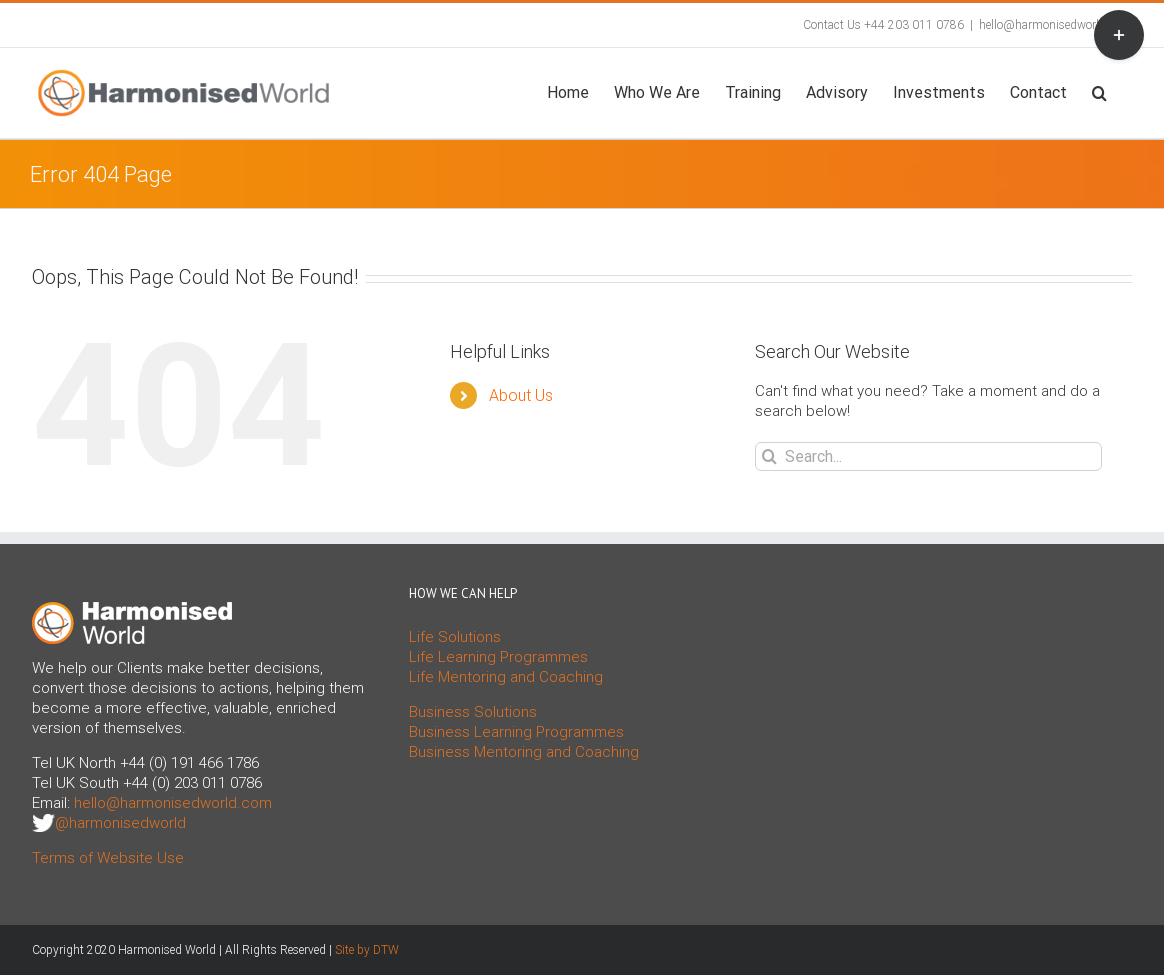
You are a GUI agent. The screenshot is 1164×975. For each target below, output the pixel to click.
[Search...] (928, 456)
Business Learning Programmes (516, 732)
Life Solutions (455, 637)
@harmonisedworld (120, 823)
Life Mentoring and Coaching (506, 677)
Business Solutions (473, 712)
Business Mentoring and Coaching (524, 752)
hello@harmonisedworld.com (1055, 25)
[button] (1099, 91)
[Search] (769, 456)
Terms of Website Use (108, 858)
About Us (521, 395)
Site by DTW (367, 950)
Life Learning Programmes (498, 657)
